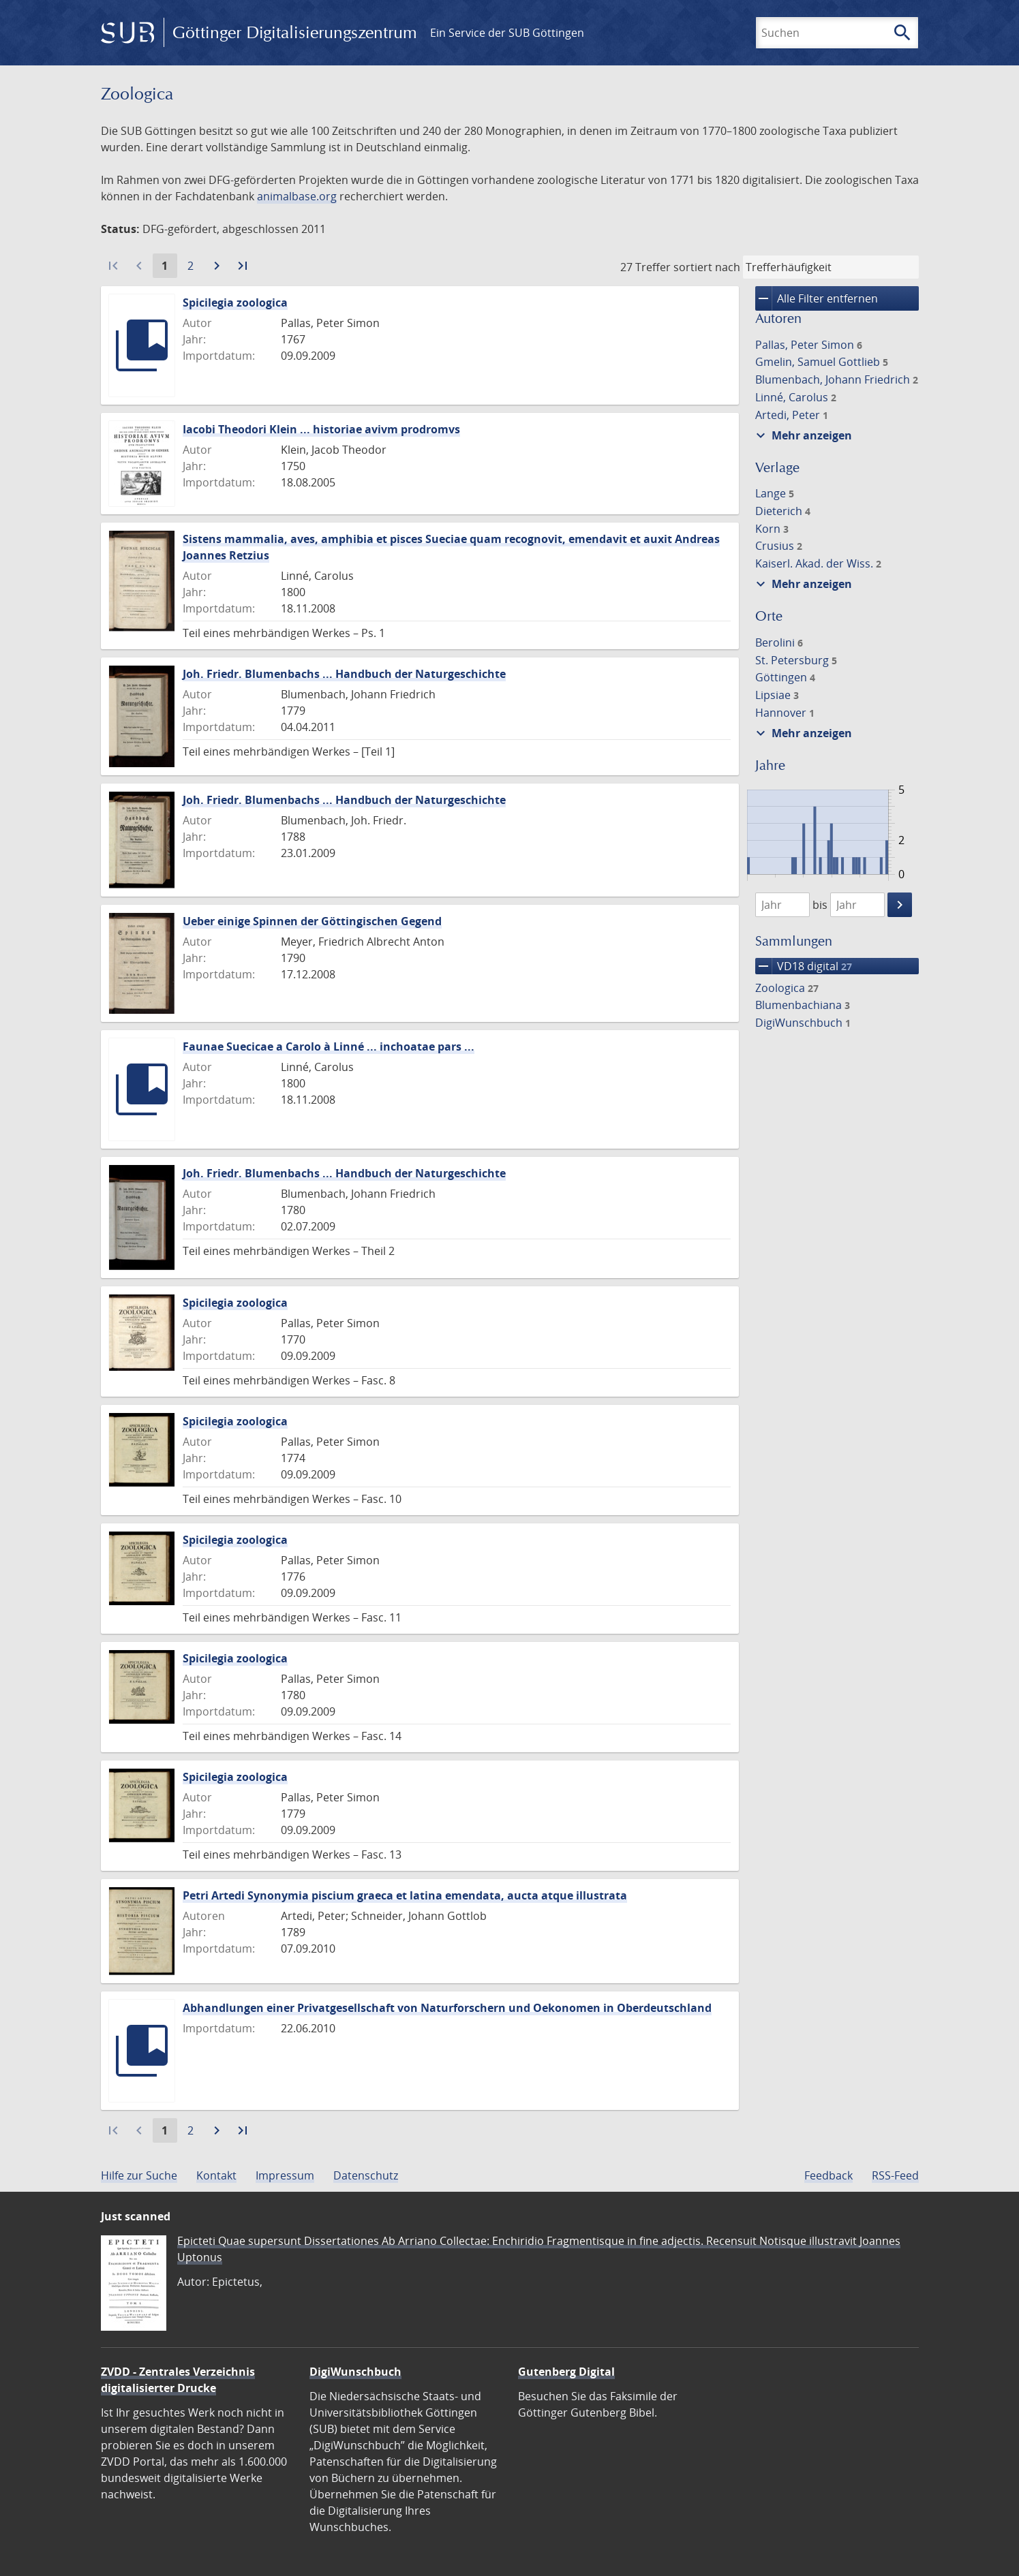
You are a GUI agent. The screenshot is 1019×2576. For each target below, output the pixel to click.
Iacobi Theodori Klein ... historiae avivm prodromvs (321, 429)
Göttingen (785, 677)
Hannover (785, 712)
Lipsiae (777, 694)
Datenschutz (365, 2175)
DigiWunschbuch (803, 1022)
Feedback (828, 2175)
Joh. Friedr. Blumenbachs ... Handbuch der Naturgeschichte (344, 673)
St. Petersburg (796, 660)
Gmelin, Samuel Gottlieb (821, 361)
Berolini (779, 642)
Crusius (778, 545)
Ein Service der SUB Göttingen (507, 32)
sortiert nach (706, 267)
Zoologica (787, 987)
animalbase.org (297, 196)
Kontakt (216, 2175)
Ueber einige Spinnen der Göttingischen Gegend (312, 921)
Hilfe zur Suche (139, 2175)
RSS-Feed (895, 2175)
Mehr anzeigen (802, 435)
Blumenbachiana (802, 1004)
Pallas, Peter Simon (808, 344)
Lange (774, 493)
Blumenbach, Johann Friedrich (836, 379)
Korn (772, 528)
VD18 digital (803, 966)
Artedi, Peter (791, 414)
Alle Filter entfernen (816, 298)
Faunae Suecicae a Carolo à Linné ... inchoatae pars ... (328, 1046)
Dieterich (782, 510)
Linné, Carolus (795, 397)
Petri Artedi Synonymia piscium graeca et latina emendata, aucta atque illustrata (405, 1895)
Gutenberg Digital (566, 2371)
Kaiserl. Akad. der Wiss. (818, 563)
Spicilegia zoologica (235, 302)
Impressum (285, 2175)
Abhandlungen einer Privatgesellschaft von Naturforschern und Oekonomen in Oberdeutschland (447, 2007)
